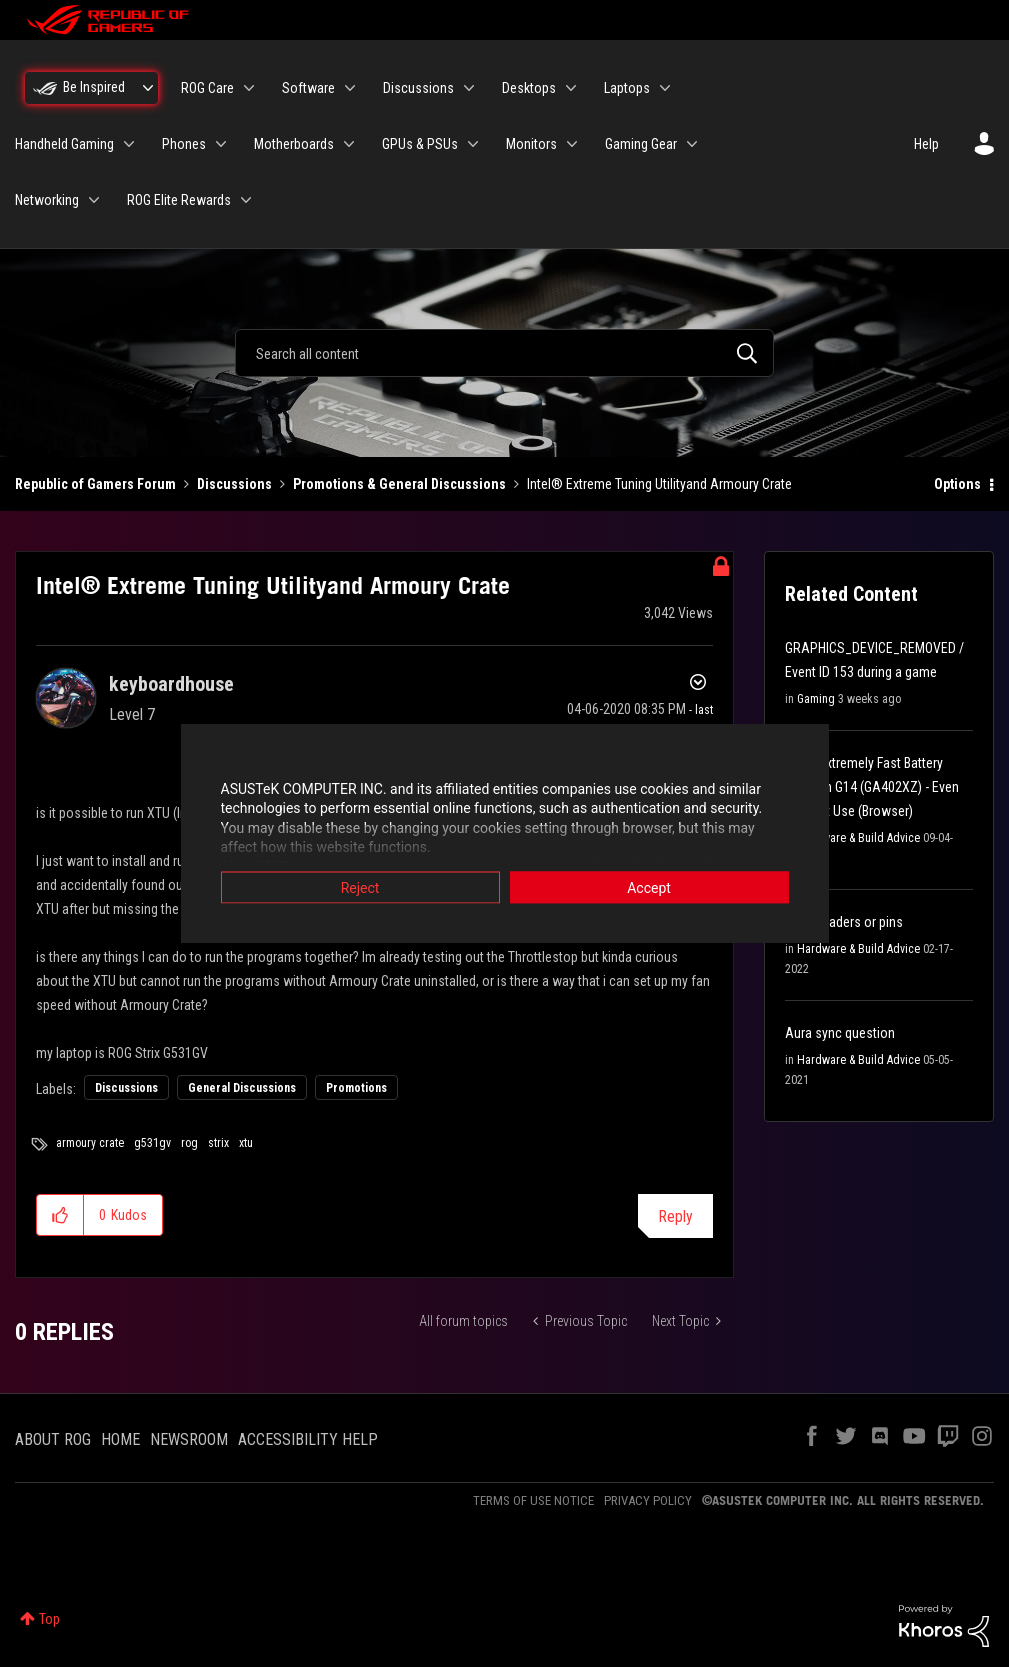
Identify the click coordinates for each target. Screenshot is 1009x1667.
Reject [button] (360, 887)
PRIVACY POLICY (648, 1500)
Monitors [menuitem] (531, 144)
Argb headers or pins (844, 922)
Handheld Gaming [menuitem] (64, 144)
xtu (246, 1143)
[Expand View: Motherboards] (349, 144)
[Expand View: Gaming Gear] (692, 144)
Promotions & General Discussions (399, 484)
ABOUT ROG (53, 1439)
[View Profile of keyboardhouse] (171, 684)
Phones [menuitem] (184, 144)
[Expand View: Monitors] (572, 144)
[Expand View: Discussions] (469, 88)
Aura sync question (840, 1033)
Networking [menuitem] (47, 200)
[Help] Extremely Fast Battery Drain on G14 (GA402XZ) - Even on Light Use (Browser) (872, 787)
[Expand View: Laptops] (665, 88)
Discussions (234, 484)
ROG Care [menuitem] (207, 88)
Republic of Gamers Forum (95, 484)
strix (218, 1143)
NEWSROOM (189, 1439)
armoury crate (90, 1143)
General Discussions (242, 1088)
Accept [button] (649, 887)
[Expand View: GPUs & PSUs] (473, 144)
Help (926, 144)
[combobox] (504, 353)
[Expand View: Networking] (94, 200)
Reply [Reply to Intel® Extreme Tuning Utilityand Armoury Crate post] (675, 1216)
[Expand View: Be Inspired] (148, 88)
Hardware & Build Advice (858, 838)
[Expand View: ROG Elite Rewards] (246, 200)
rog (189, 1143)
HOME (120, 1439)
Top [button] (49, 1619)
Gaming (816, 699)
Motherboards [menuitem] (294, 144)
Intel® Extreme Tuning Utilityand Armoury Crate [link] (659, 484)
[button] (60, 1215)
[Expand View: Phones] (221, 144)
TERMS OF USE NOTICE (533, 1500)
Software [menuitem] (308, 88)
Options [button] (957, 484)
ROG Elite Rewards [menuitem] (179, 200)
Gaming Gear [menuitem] (641, 144)
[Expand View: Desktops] (571, 88)
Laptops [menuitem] (627, 88)
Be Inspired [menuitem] (94, 87)
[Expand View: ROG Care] (249, 88)
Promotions (356, 1088)
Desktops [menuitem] (529, 88)
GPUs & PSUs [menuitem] (420, 144)
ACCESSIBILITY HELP (308, 1439)
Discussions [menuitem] (418, 88)
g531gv (152, 1143)
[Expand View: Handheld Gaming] (129, 144)
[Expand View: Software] (350, 88)
